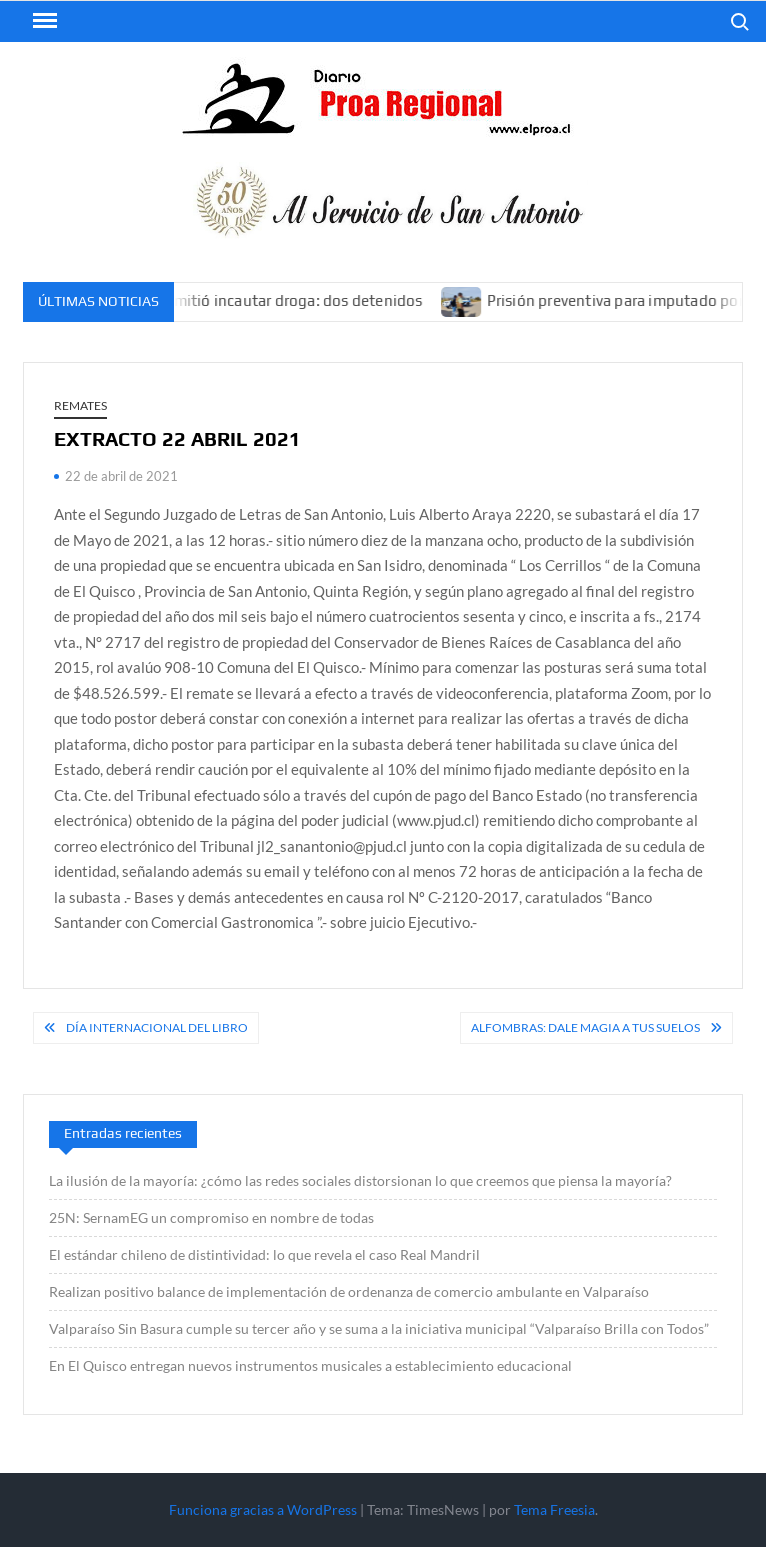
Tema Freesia (554, 1509)
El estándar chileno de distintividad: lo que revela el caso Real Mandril (264, 1254)
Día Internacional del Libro (157, 1027)
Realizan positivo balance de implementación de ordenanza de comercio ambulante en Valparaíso (349, 1291)
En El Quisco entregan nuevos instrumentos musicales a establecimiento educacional (310, 1365)
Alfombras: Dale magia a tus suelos (585, 1027)
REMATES (80, 405)
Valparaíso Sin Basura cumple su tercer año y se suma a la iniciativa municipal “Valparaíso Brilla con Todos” (379, 1328)
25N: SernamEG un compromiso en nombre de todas (211, 1217)
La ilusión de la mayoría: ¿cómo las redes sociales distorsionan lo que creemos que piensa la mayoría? (360, 1180)
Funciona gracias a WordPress (263, 1509)
